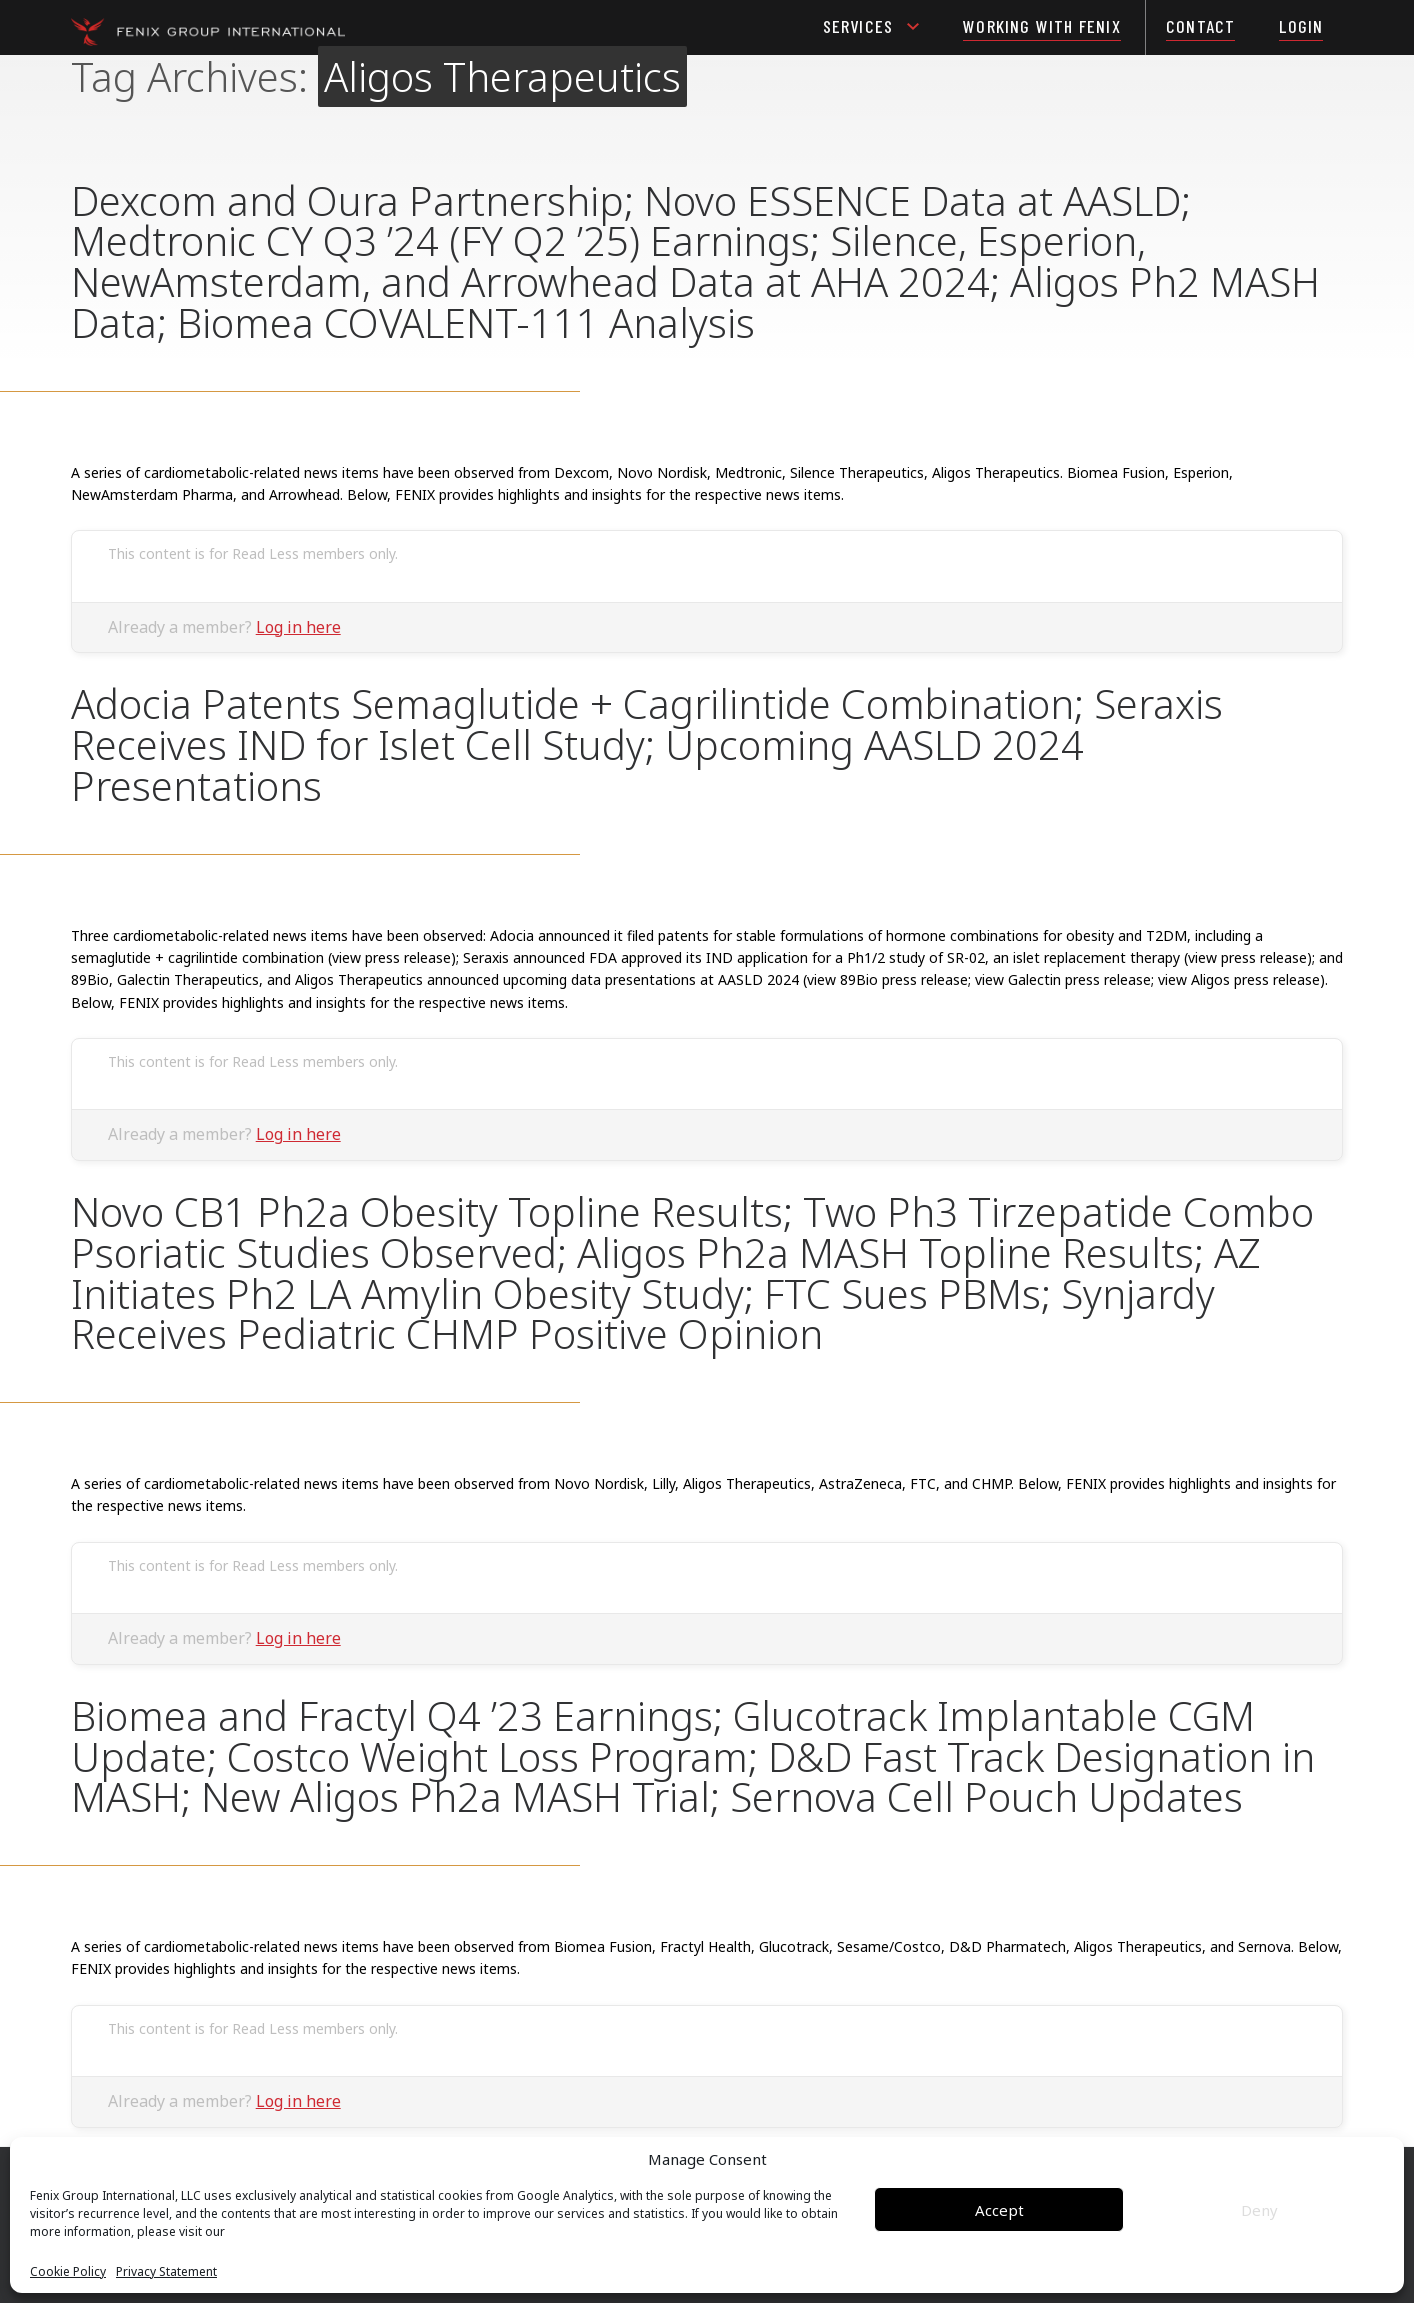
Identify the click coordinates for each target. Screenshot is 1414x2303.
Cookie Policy (68, 2272)
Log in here (298, 627)
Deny (1259, 2210)
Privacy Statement (166, 2272)
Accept (999, 2210)
